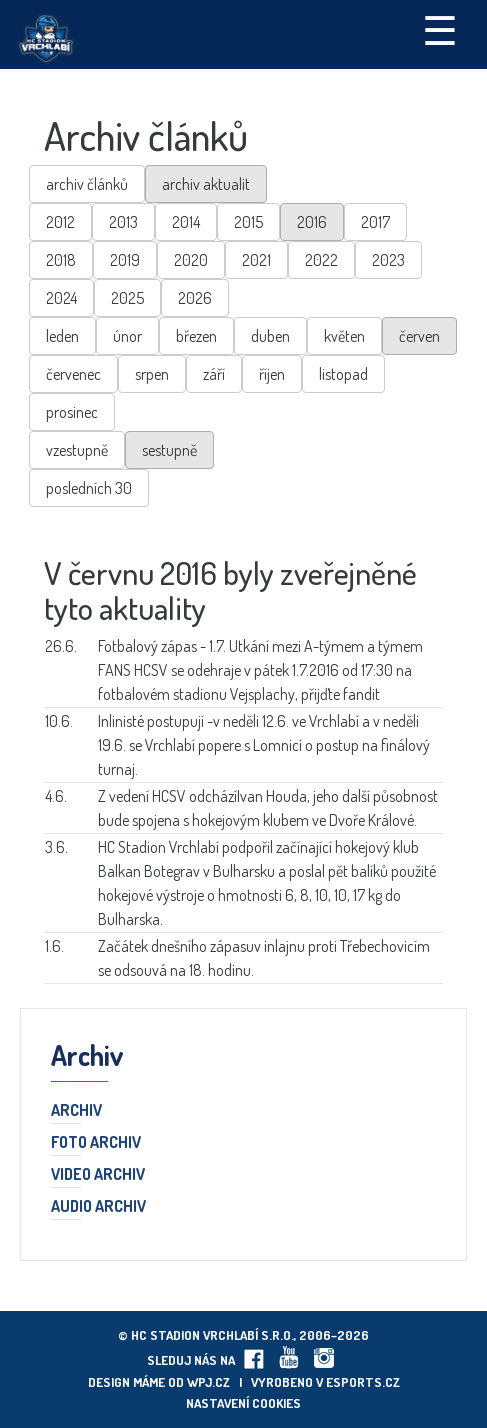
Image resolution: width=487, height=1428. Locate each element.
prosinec (72, 412)
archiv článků (87, 184)
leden (62, 336)
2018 (61, 260)
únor (127, 336)
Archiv (76, 1111)
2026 (195, 298)
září (214, 374)
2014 (186, 222)
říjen (272, 374)
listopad (343, 374)
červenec (73, 374)
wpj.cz (208, 1382)
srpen (152, 374)
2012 (60, 222)
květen (344, 336)
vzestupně (77, 450)
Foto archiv (96, 1143)
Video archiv (98, 1175)
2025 (127, 298)
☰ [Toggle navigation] (440, 29)
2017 (375, 222)
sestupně (169, 450)
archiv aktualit (206, 184)
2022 (321, 260)
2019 (125, 260)
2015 (248, 222)
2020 (191, 260)
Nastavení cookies (243, 1403)
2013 (123, 222)
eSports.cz (363, 1382)
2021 (256, 260)
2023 (388, 260)
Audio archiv (98, 1207)
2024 (61, 298)
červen (419, 336)
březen (196, 336)
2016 (312, 222)
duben (270, 336)
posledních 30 (89, 488)
